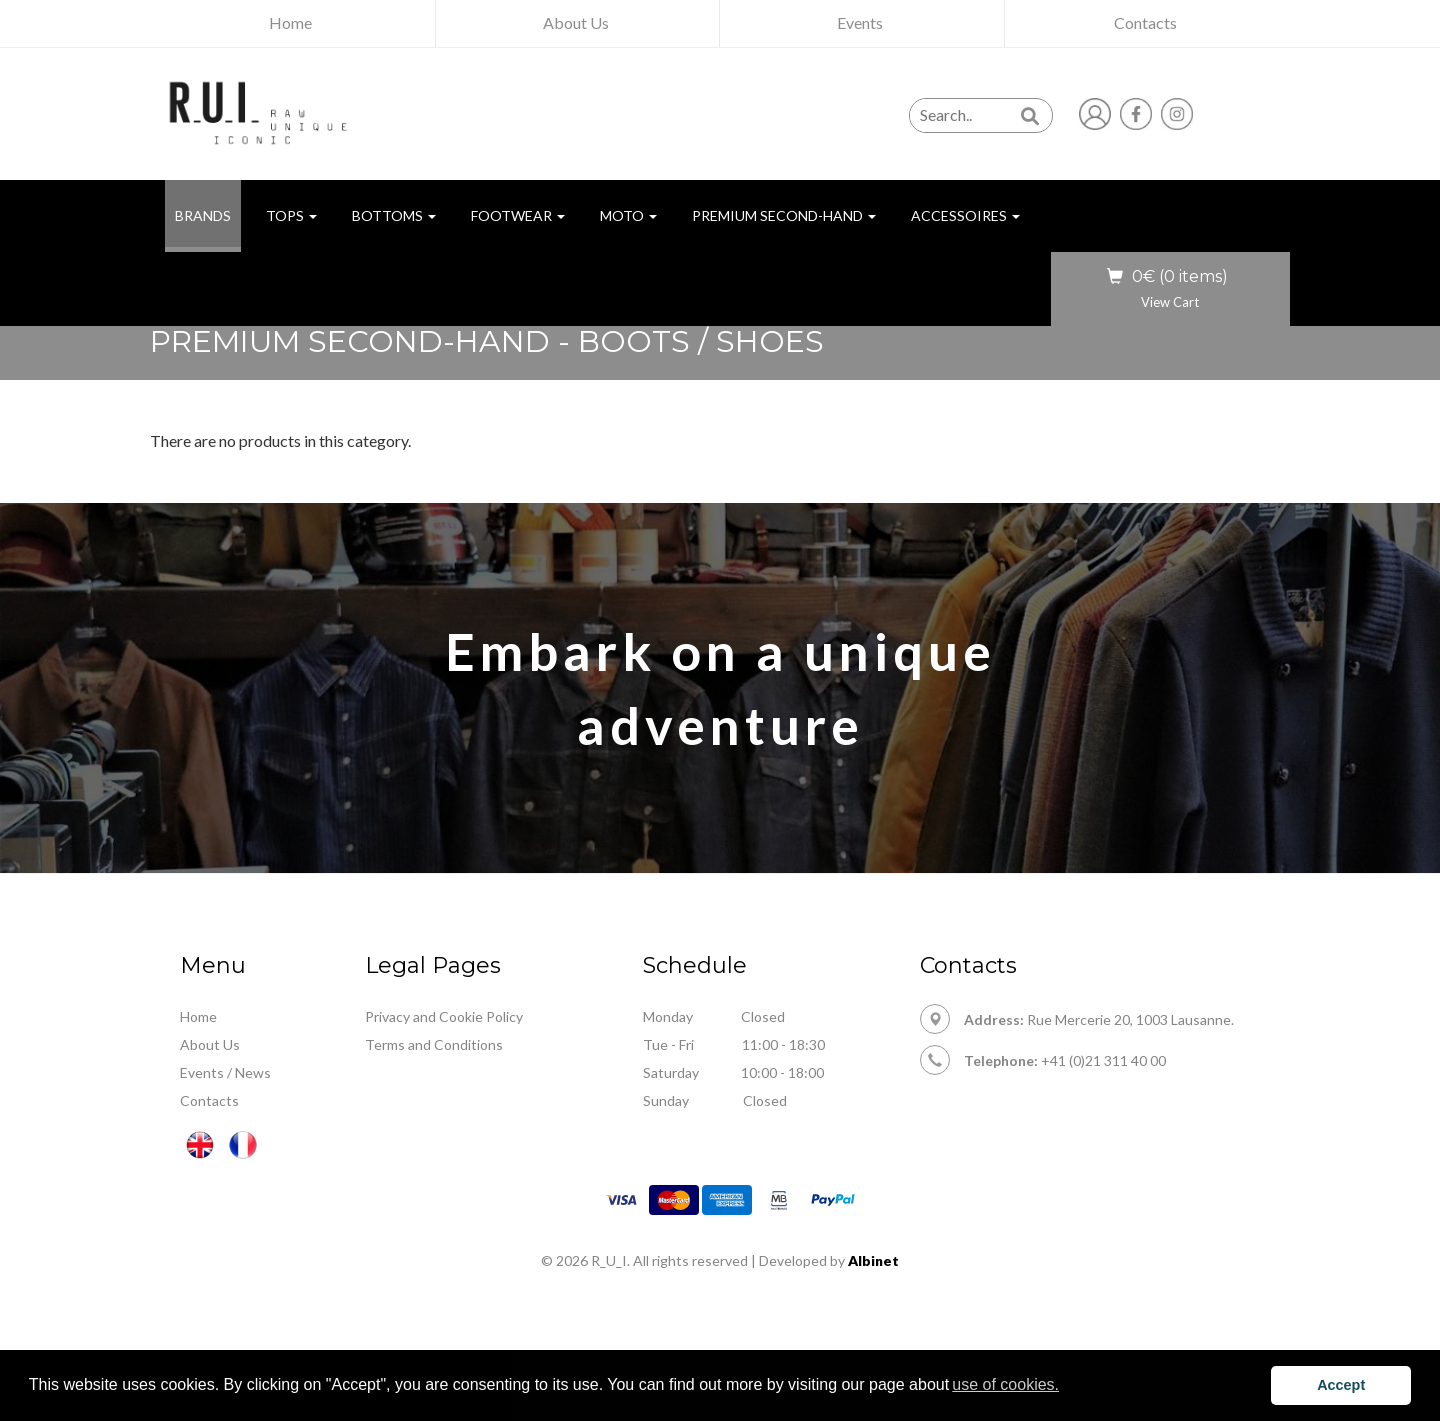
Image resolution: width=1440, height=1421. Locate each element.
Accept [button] (1341, 1385)
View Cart (1170, 302)
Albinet (873, 1260)
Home (198, 1016)
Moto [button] (628, 215)
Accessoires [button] (965, 215)
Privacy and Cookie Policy (444, 1016)
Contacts (209, 1100)
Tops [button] (291, 215)
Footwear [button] (518, 215)
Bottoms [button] (394, 215)
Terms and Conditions (434, 1044)
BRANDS (208, 214)
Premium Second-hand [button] (784, 215)
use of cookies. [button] (1005, 1384)
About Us (210, 1044)
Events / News (225, 1072)
